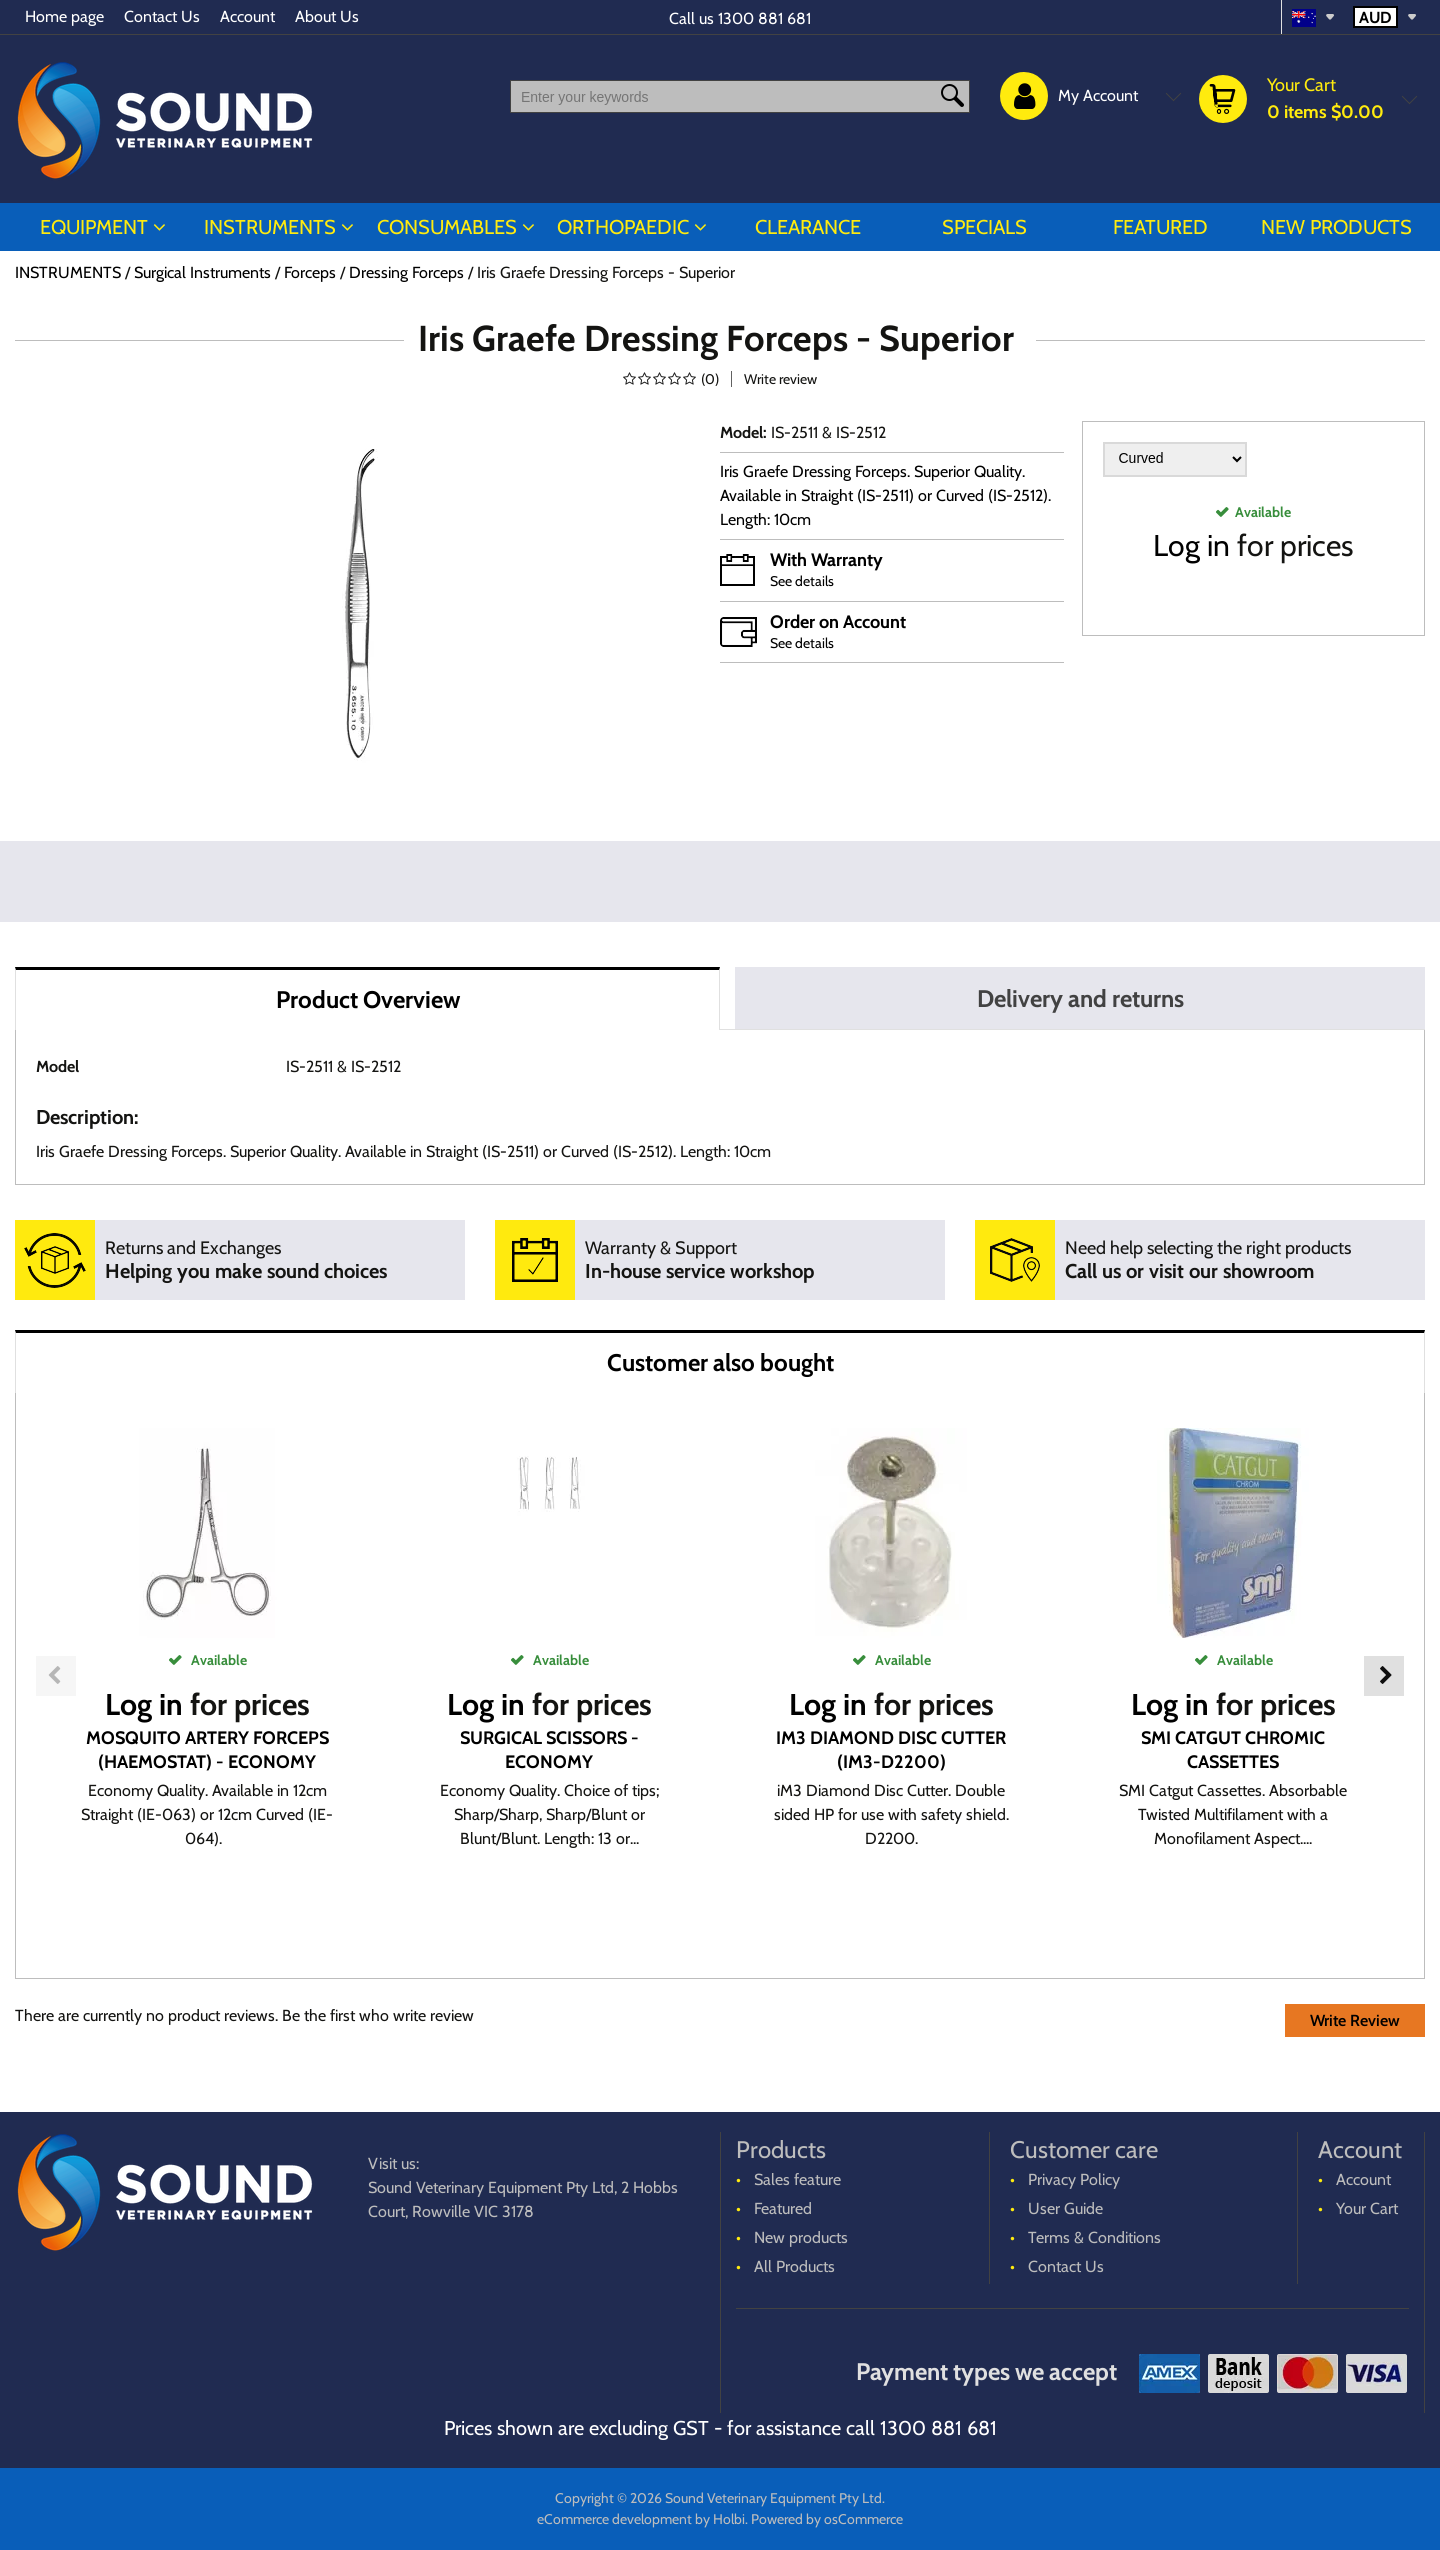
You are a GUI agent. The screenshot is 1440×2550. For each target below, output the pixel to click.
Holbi (729, 2519)
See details (802, 581)
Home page (64, 16)
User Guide (1065, 2208)
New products (1336, 227)
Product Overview (368, 999)
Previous (56, 1676)
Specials (984, 227)
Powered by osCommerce (827, 2519)
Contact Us (162, 16)
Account (247, 16)
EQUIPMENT (94, 227)
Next (1384, 1676)
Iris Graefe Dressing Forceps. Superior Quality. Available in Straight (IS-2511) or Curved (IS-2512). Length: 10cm (885, 495)
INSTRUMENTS (270, 227)
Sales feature (797, 2179)
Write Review (1355, 2020)
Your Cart (1367, 2208)
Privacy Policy (1074, 2179)
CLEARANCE (808, 227)
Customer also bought (720, 1362)
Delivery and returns (1080, 998)
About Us (327, 16)
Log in (1191, 545)
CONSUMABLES (447, 227)
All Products (794, 2266)
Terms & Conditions (1094, 2237)
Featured (1160, 227)
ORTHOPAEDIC (623, 227)
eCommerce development (614, 2519)
